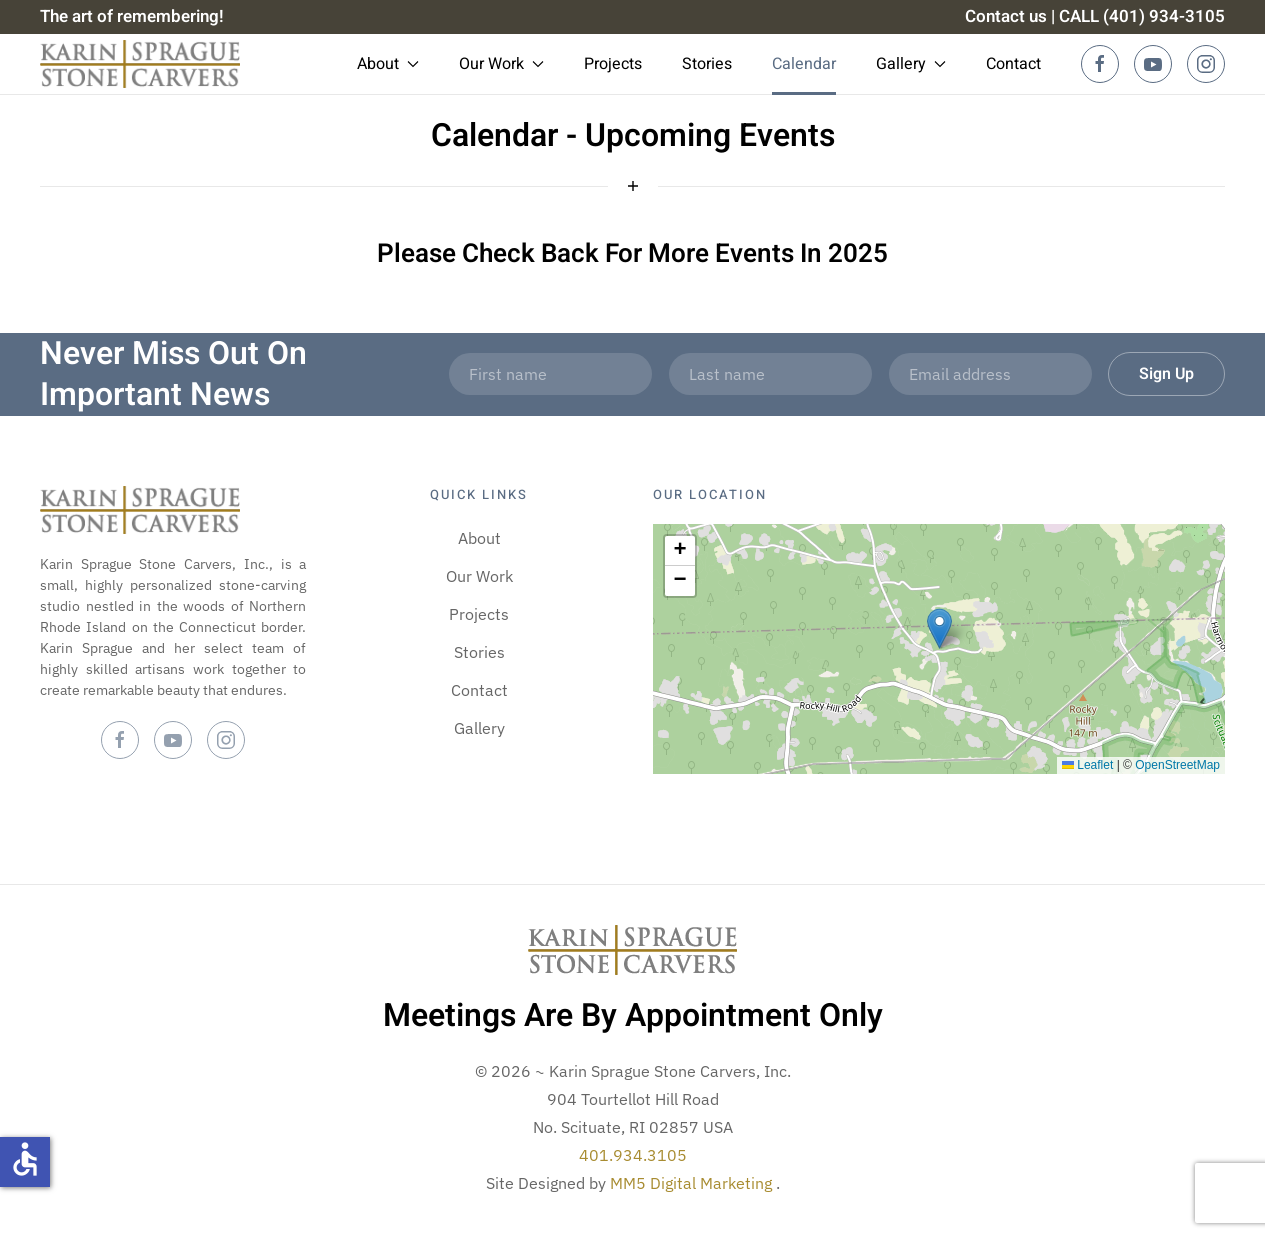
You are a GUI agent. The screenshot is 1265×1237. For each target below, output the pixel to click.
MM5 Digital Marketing (693, 1183)
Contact (1013, 64)
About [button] (388, 64)
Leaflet (1087, 765)
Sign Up (1166, 374)
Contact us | (1010, 16)
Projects (613, 64)
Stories (707, 64)
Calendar (804, 64)
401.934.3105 (633, 1155)
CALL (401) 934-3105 (1142, 16)
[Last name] (770, 374)
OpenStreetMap (1177, 765)
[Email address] (990, 374)
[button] (939, 628)
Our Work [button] (501, 64)
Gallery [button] (911, 64)
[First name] (550, 374)
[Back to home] (140, 64)
